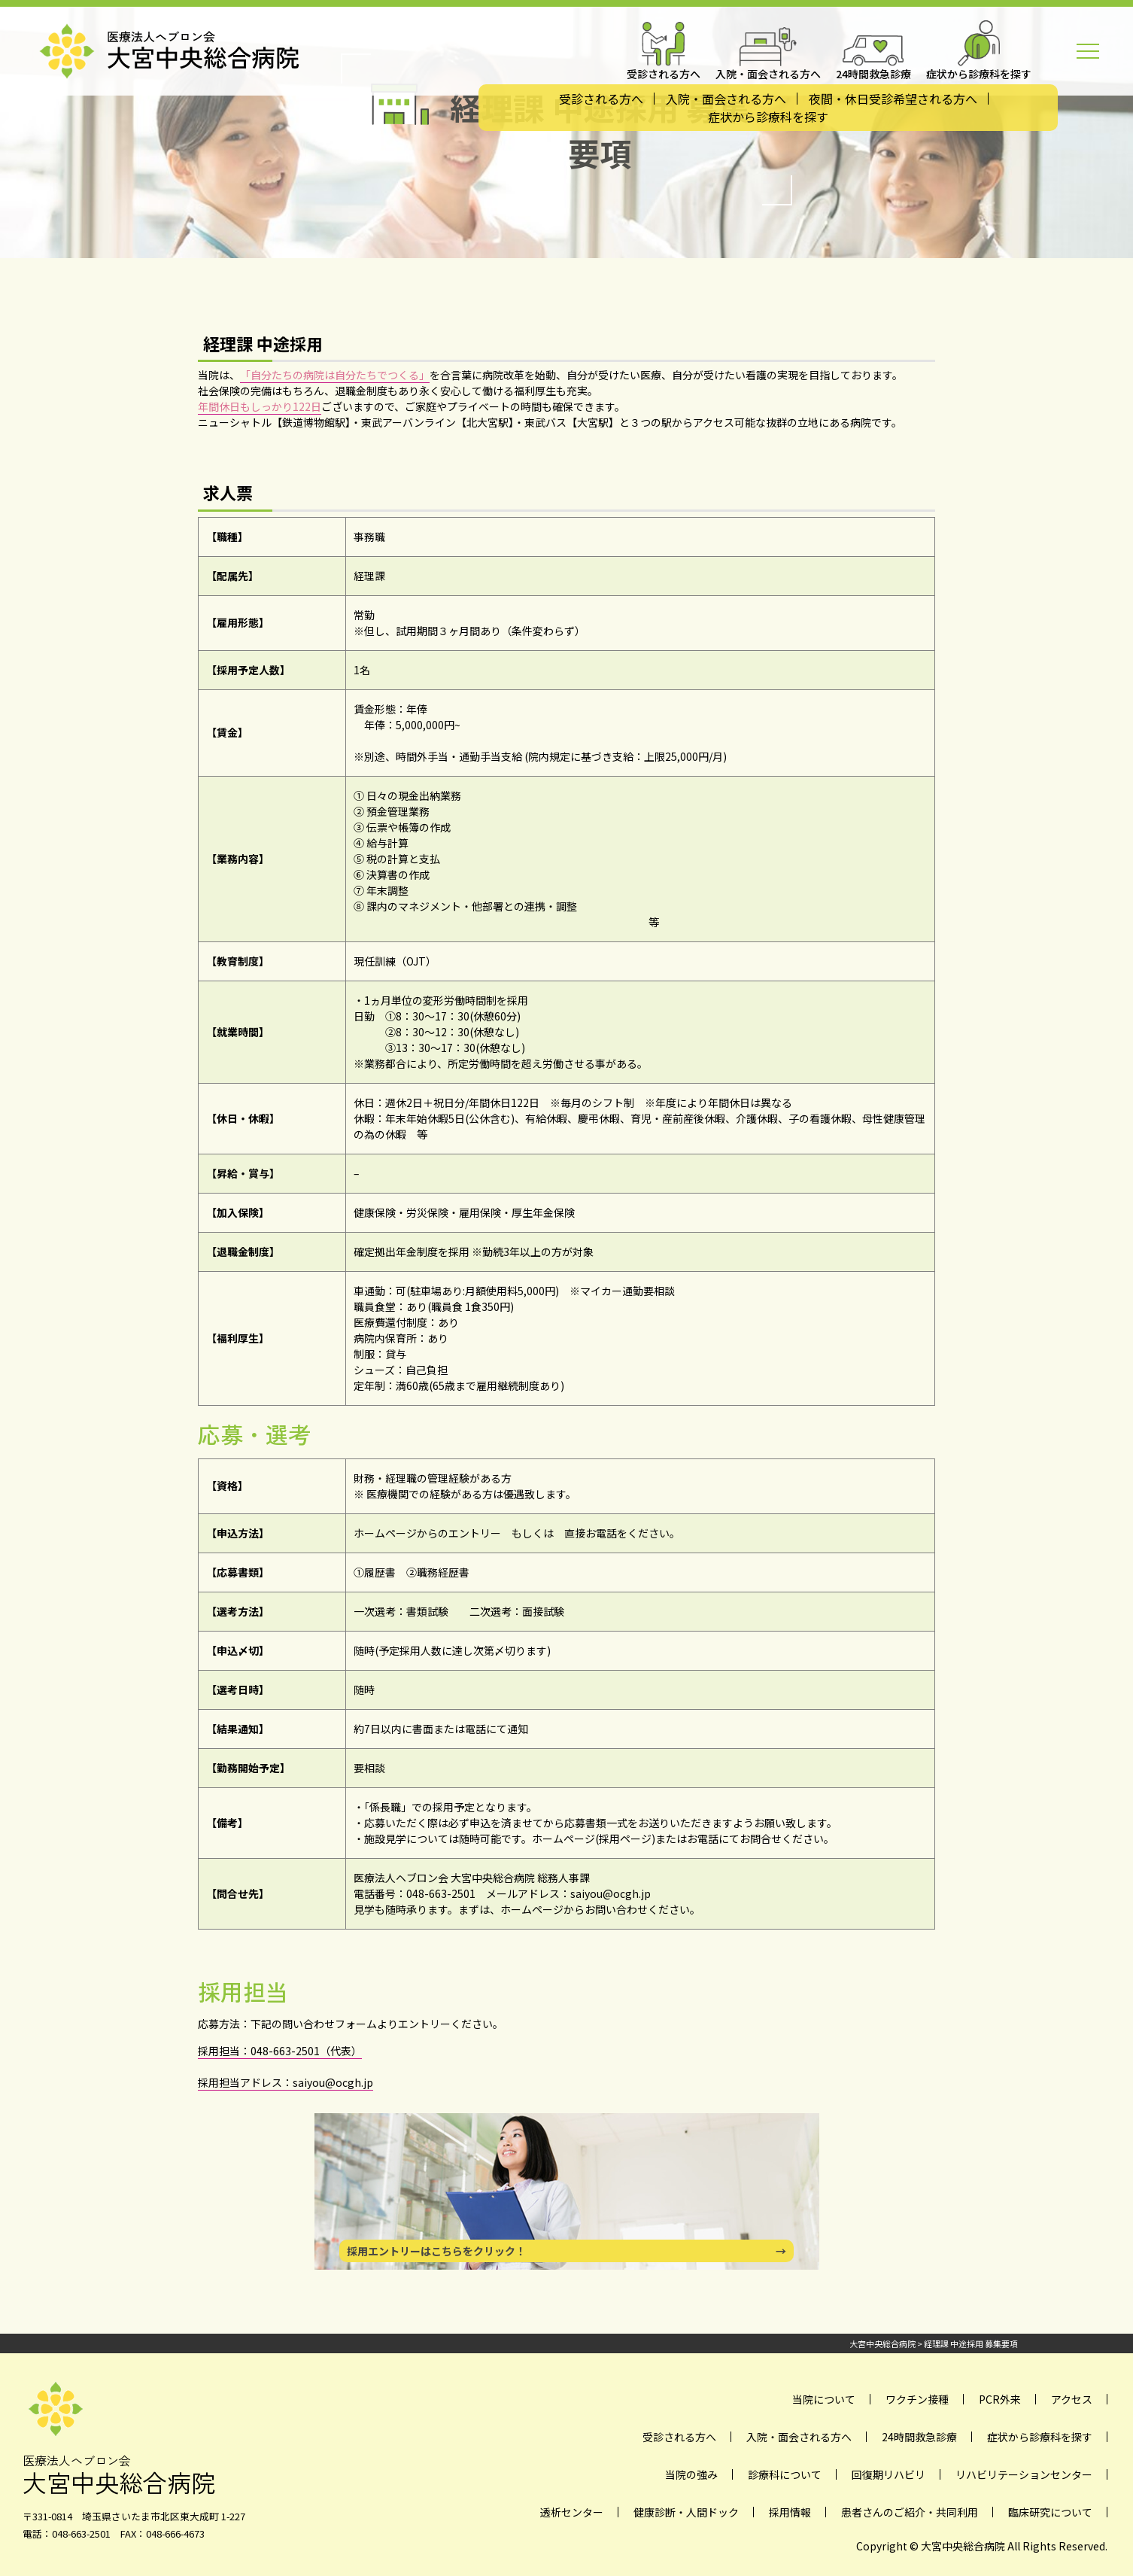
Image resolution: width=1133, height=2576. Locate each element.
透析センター (571, 2512)
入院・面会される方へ (726, 99)
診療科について (785, 2474)
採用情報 (790, 2512)
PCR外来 (1000, 2399)
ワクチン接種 (917, 2399)
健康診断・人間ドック (686, 2512)
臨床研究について (1050, 2512)
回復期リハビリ (888, 2474)
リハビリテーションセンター (1023, 2474)
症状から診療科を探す (768, 117)
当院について (823, 2399)
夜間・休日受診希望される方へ (893, 99)
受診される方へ (601, 99)
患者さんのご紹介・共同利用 (909, 2512)
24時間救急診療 (919, 2436)
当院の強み (691, 2474)
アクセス (1071, 2399)
